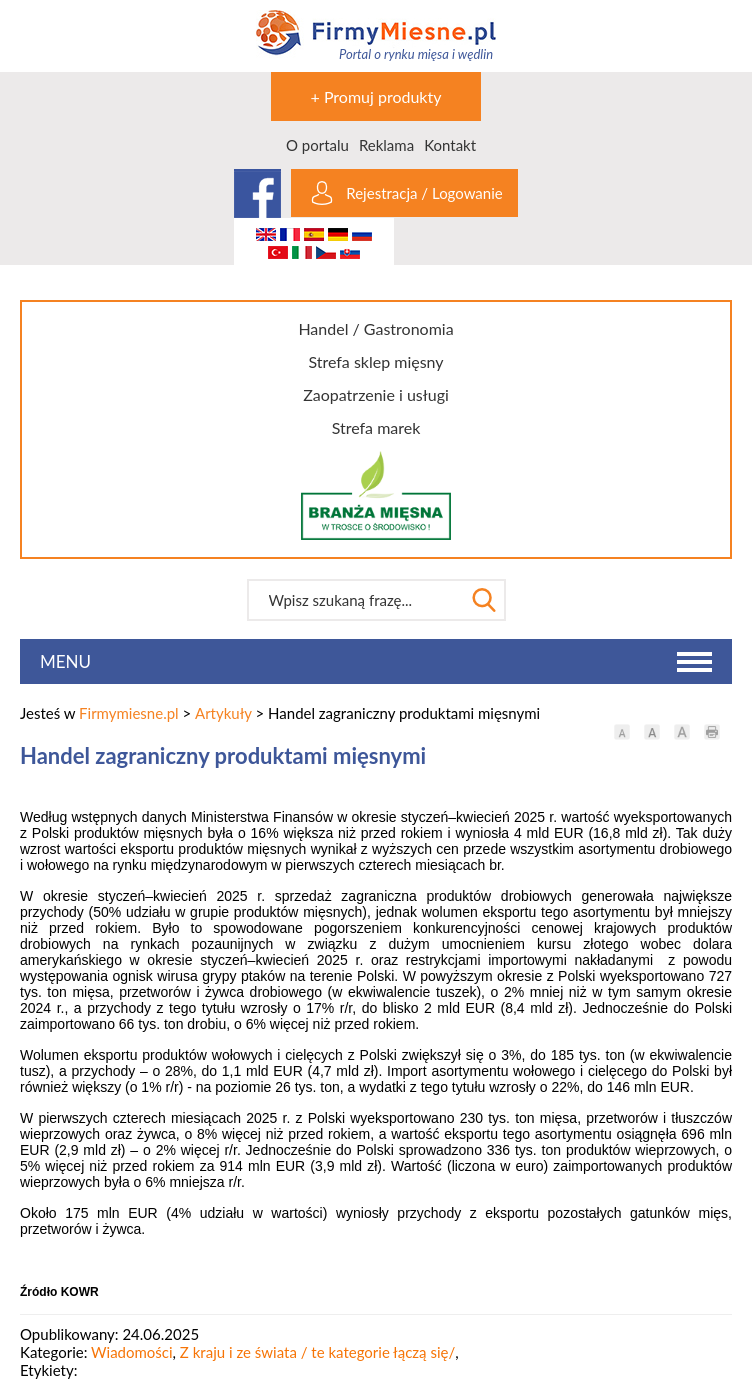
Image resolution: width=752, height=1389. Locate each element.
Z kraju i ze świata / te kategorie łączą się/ (317, 1352)
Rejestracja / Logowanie (424, 193)
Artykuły (223, 713)
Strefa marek (376, 427)
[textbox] (356, 600)
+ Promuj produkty (376, 96)
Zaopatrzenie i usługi (376, 394)
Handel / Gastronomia (375, 328)
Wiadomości (132, 1352)
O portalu (317, 145)
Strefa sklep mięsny (375, 361)
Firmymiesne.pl (129, 713)
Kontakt (450, 145)
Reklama (386, 145)
